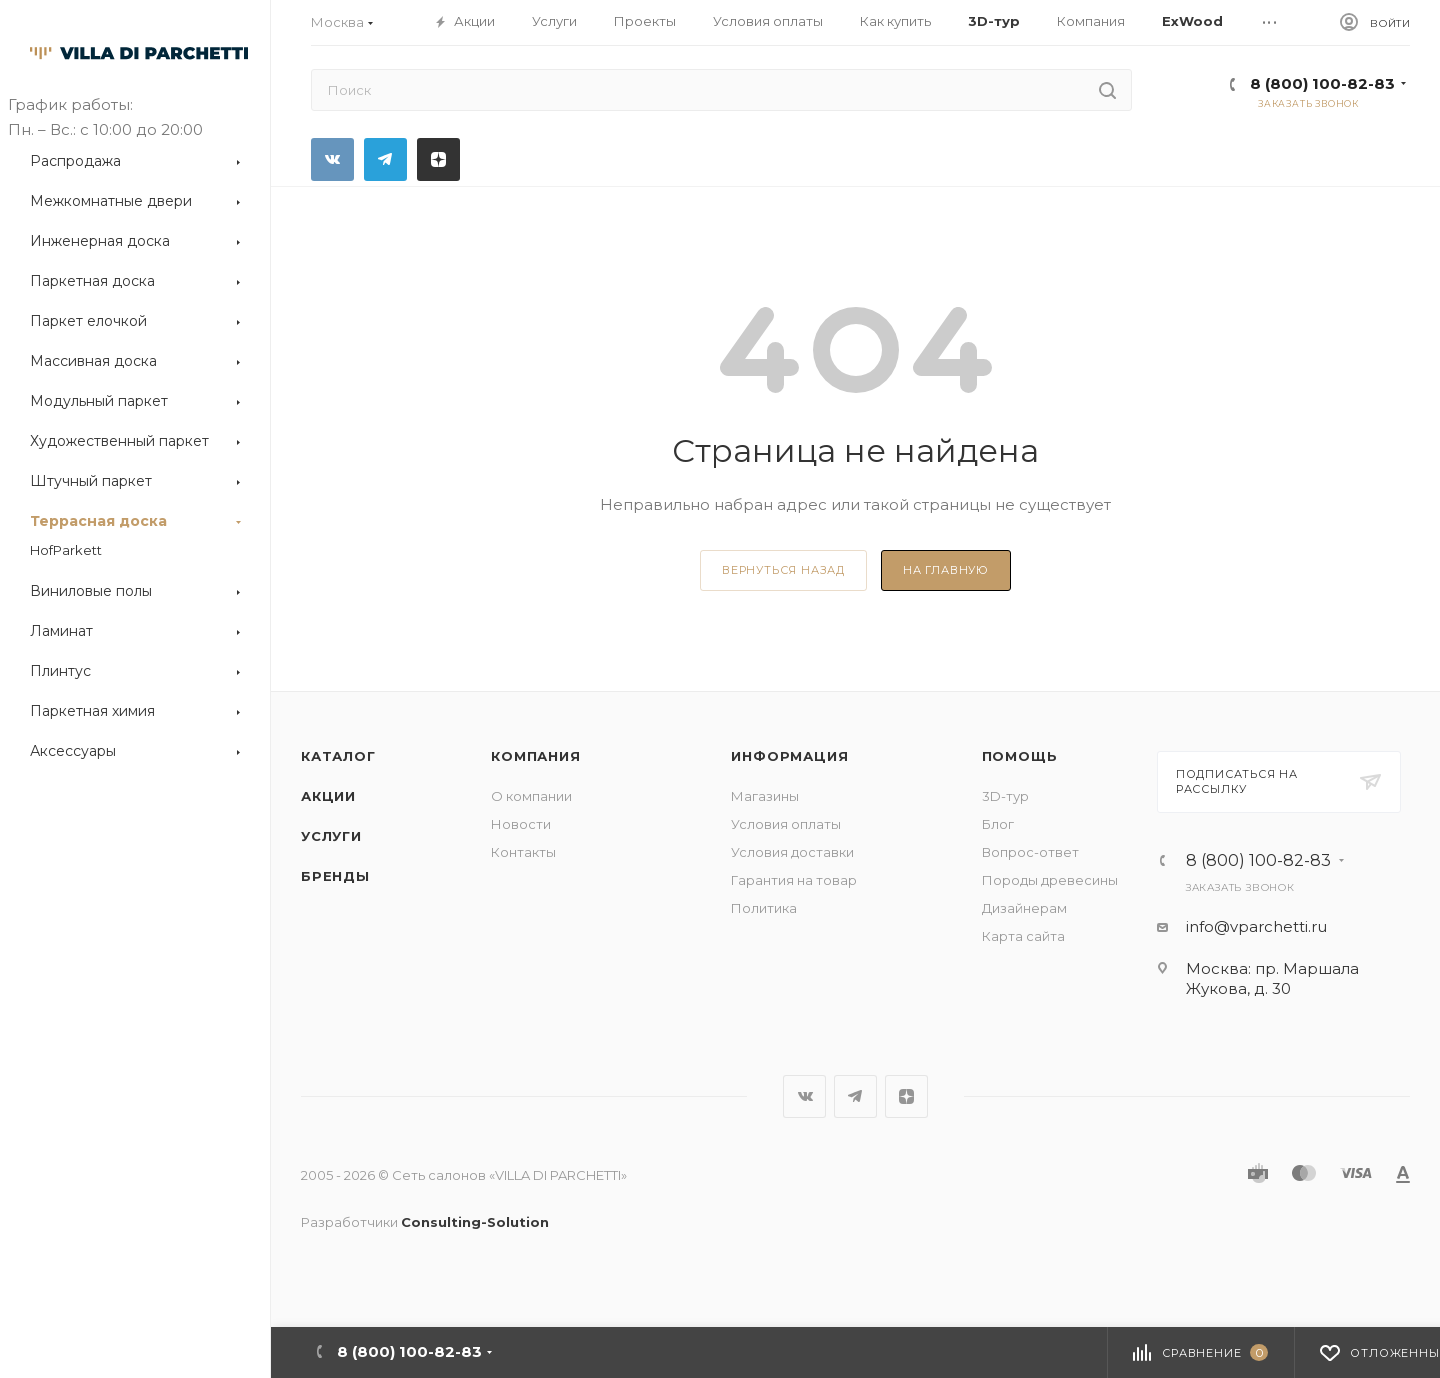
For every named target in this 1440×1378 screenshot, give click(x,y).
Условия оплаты (786, 824)
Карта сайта (1023, 936)
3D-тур (1005, 796)
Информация (789, 756)
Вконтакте (332, 159)
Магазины (765, 796)
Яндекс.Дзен (438, 159)
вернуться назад (783, 570)
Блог (998, 824)
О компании (531, 796)
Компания (535, 756)
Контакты (523, 852)
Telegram (385, 159)
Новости (521, 824)
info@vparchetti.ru (1256, 926)
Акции (328, 796)
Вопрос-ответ (1030, 852)
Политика (764, 908)
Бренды (335, 876)
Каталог (338, 756)
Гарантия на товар (794, 880)
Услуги (331, 836)
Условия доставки (792, 852)
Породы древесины (1050, 880)
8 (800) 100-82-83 (1322, 83)
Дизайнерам (1024, 908)
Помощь (1020, 756)
